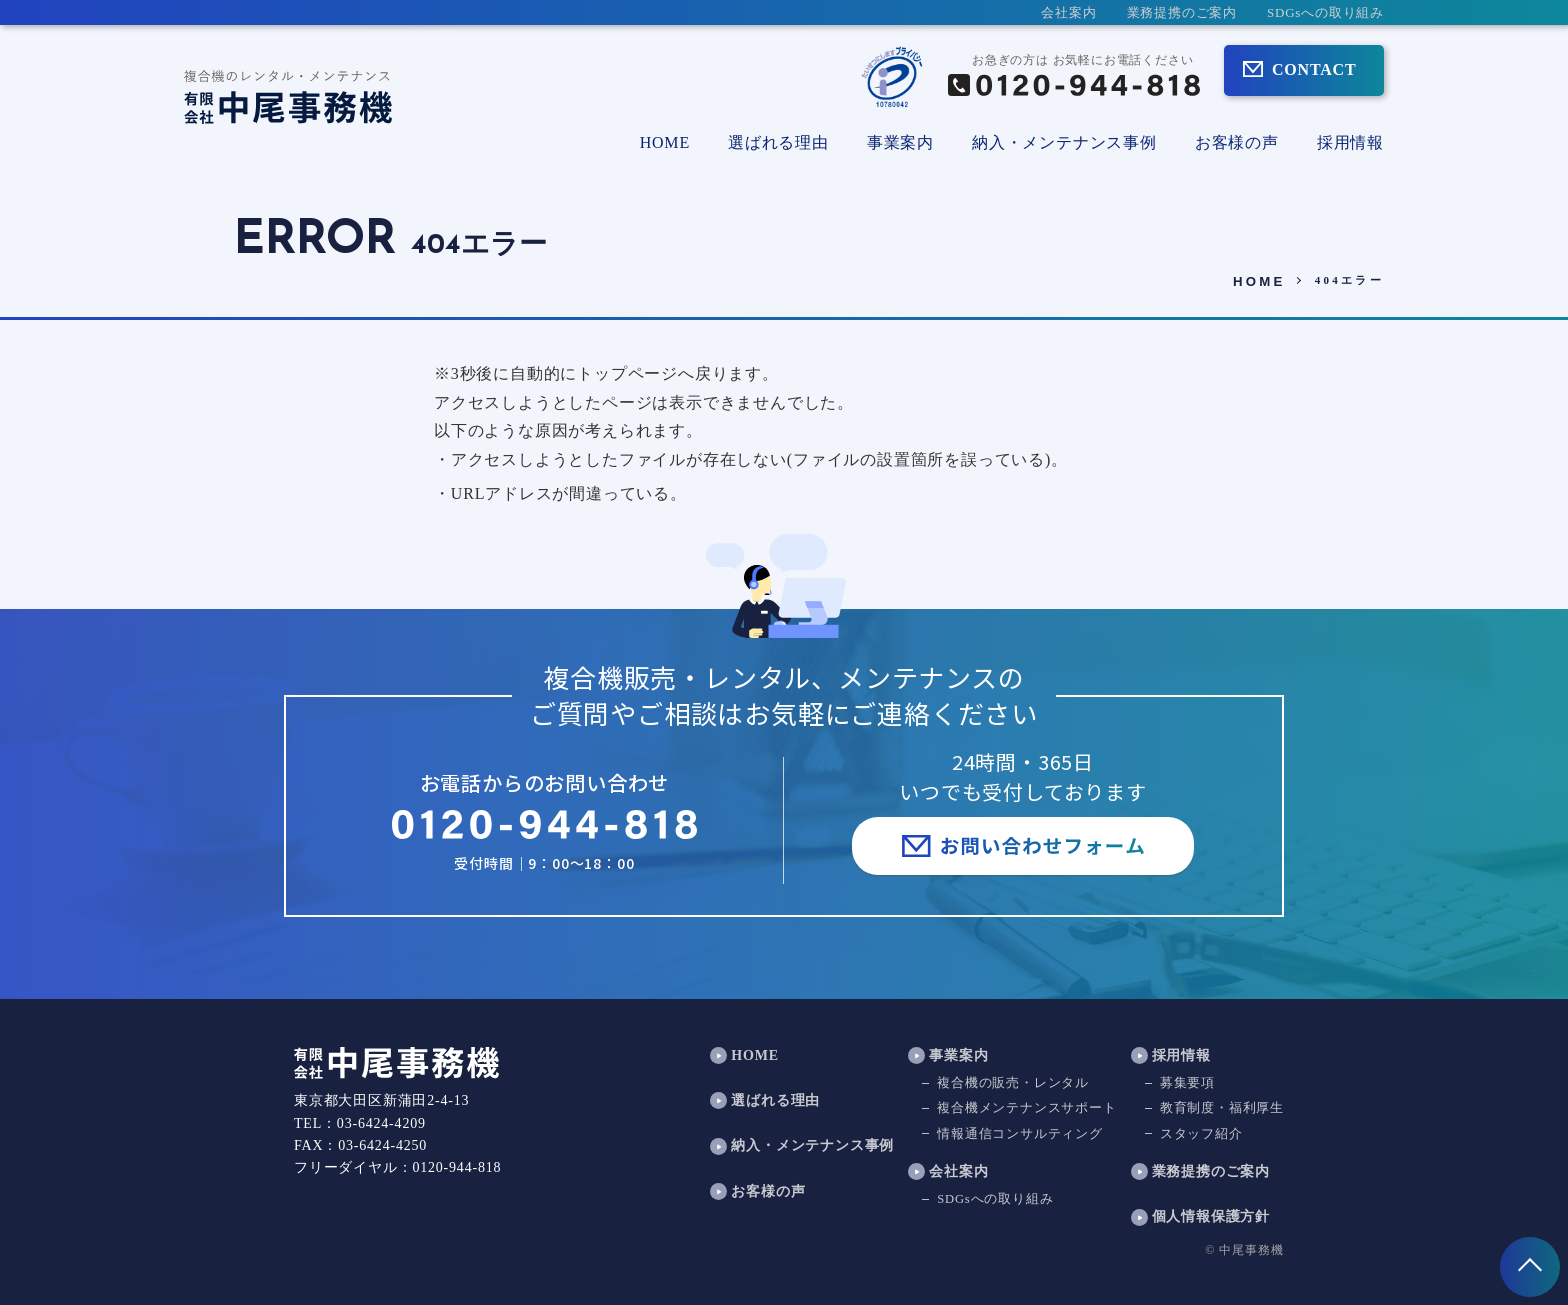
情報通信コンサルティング (1020, 1134)
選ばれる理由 (778, 142)
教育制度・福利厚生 (1222, 1109)
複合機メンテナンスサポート (1026, 1109)
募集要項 (1187, 1084)
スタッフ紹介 (1201, 1134)
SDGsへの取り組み (1325, 12)
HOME (665, 142)
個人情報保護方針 (1211, 1217)
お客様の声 (1237, 142)
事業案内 (958, 1055)
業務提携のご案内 (1182, 12)
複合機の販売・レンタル (1013, 1084)
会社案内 (1068, 12)
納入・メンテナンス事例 (1064, 142)
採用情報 (1350, 142)
